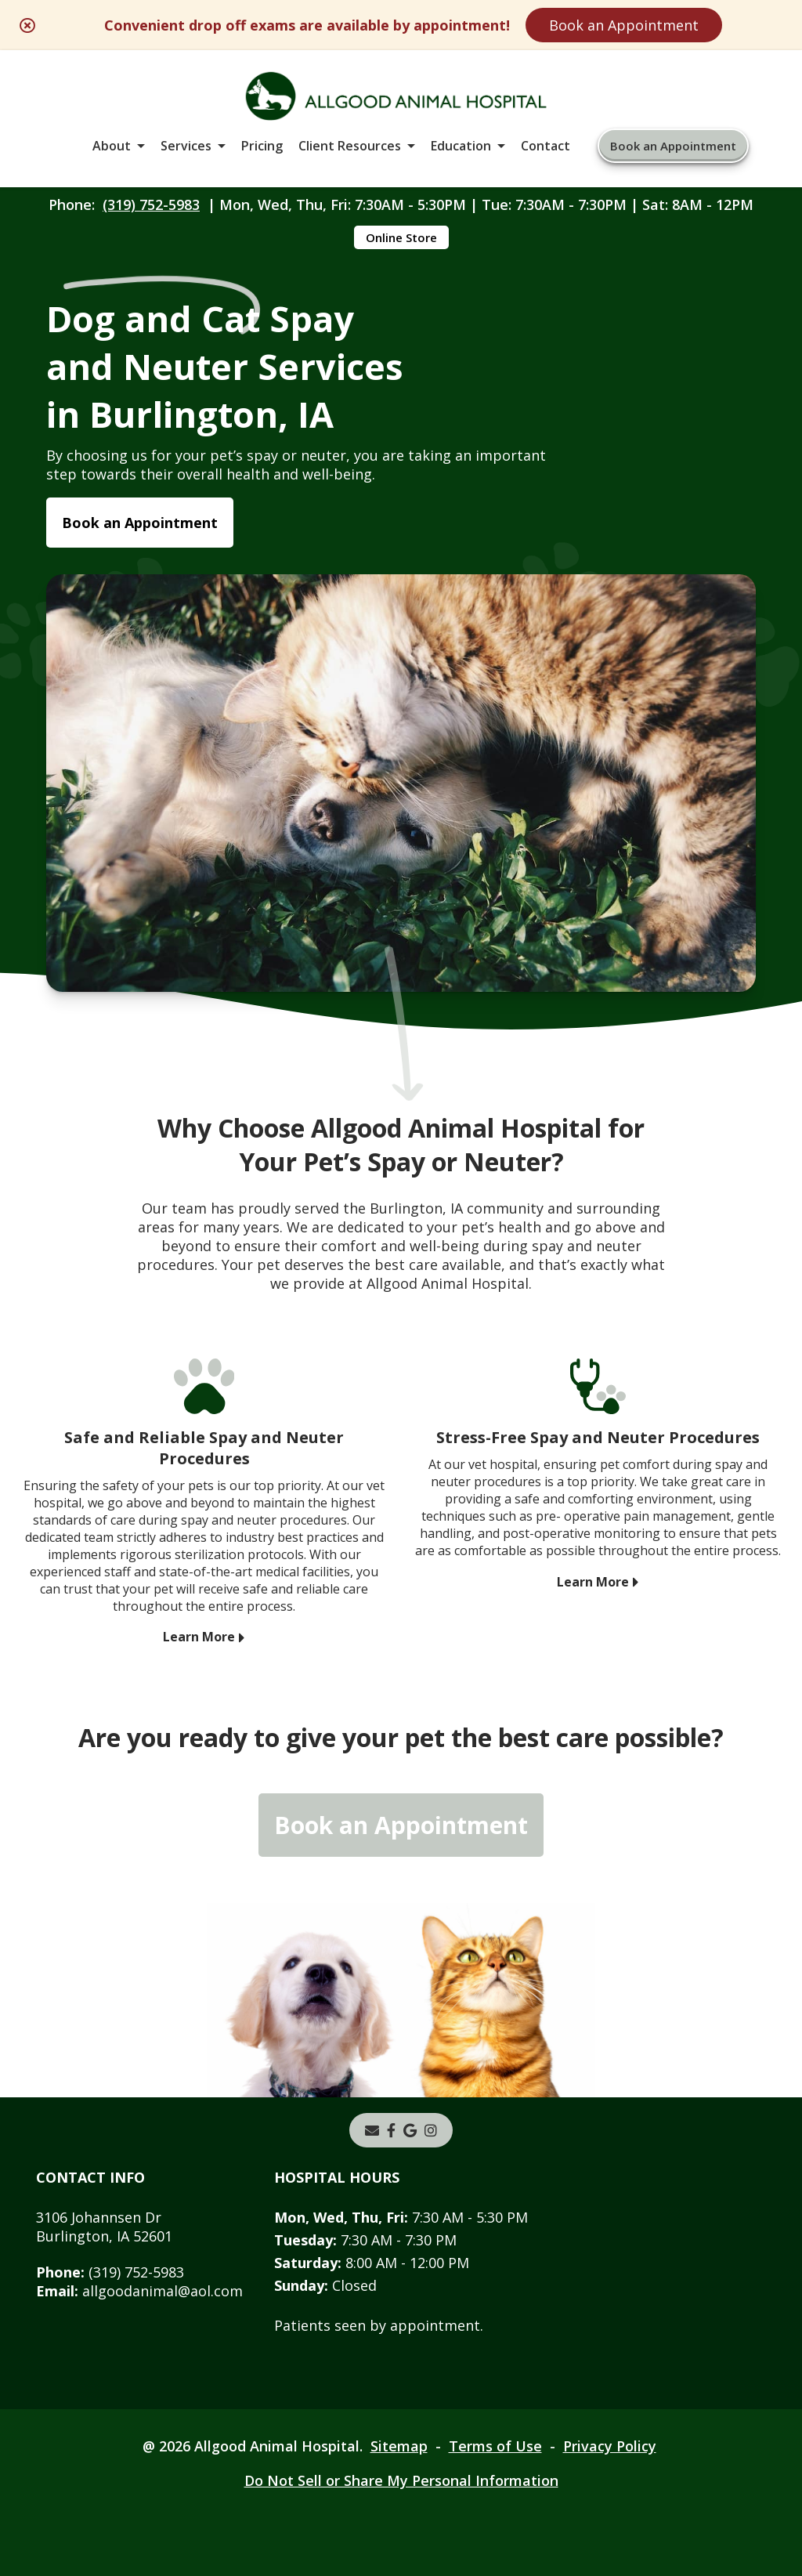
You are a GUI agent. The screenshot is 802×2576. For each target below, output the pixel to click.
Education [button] (461, 145)
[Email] (372, 2130)
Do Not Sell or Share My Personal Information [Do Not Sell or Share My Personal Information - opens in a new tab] (401, 2480)
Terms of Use (495, 2446)
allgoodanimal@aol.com (139, 2290)
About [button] (111, 145)
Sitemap (399, 2446)
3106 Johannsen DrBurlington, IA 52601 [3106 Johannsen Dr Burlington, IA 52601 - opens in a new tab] (104, 2226)
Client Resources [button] (349, 145)
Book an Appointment (624, 25)
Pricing (262, 145)
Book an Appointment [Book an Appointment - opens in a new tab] (140, 522)
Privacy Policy (609, 2446)
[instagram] (430, 2130)
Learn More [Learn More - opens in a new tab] (199, 1636)
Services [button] (186, 145)
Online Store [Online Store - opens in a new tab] (401, 237)
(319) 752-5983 (151, 204)
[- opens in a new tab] (391, 2130)
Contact (545, 145)
